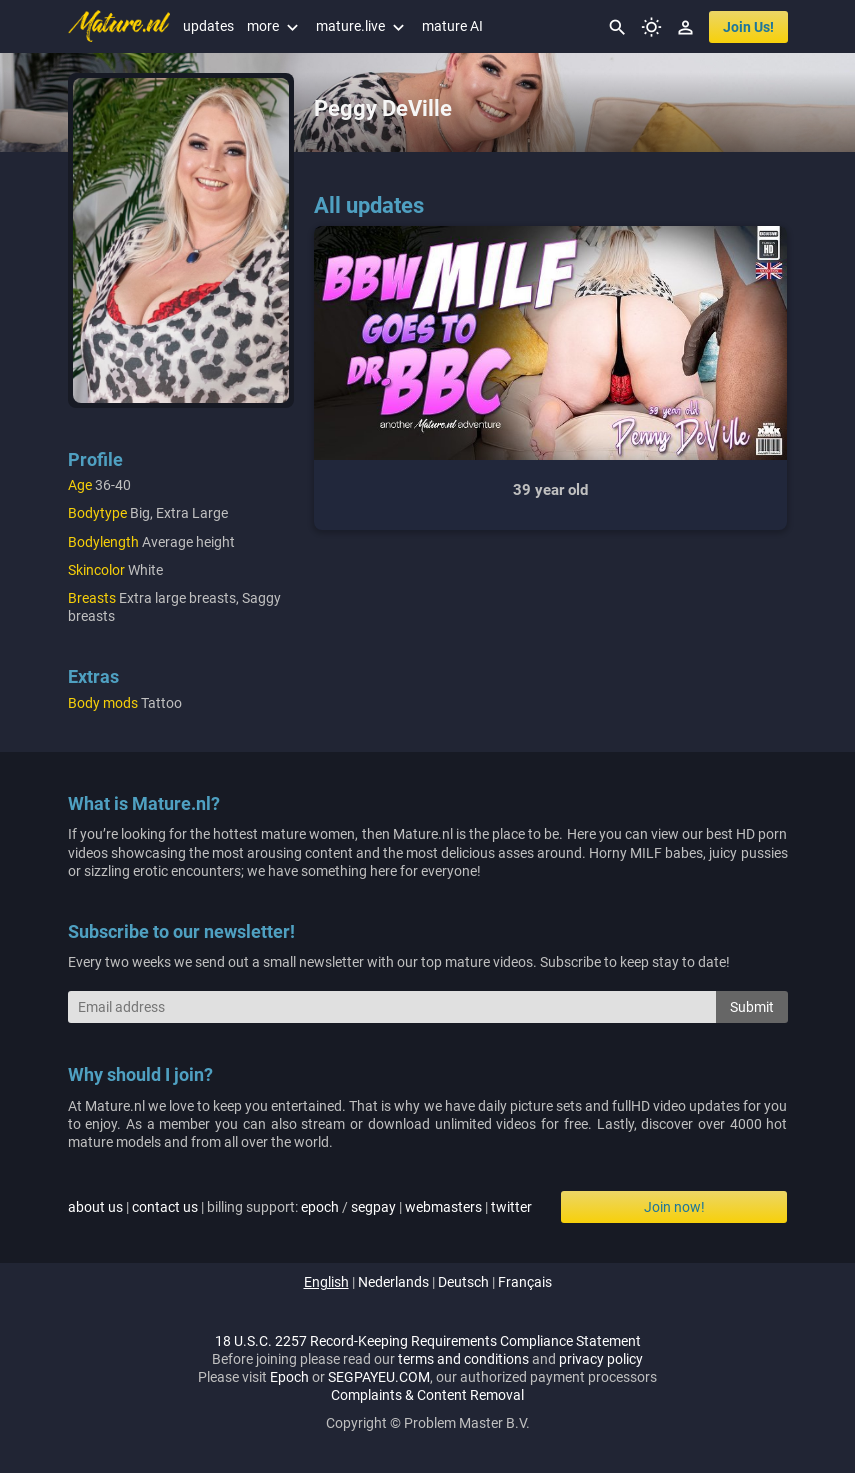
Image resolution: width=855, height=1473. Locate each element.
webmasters (443, 1207)
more (275, 26)
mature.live (362, 26)
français (525, 1282)
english (326, 1282)
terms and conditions (463, 1359)
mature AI (452, 26)
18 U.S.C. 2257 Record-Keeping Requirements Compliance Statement (428, 1341)
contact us (165, 1207)
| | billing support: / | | (300, 1207)
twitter (511, 1207)
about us (95, 1207)
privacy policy (601, 1359)
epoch (320, 1207)
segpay (373, 1207)
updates (208, 26)
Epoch (289, 1377)
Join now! (674, 1207)
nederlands (393, 1282)
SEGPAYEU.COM (379, 1377)
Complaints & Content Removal (427, 1395)
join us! (748, 27)
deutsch (463, 1282)
